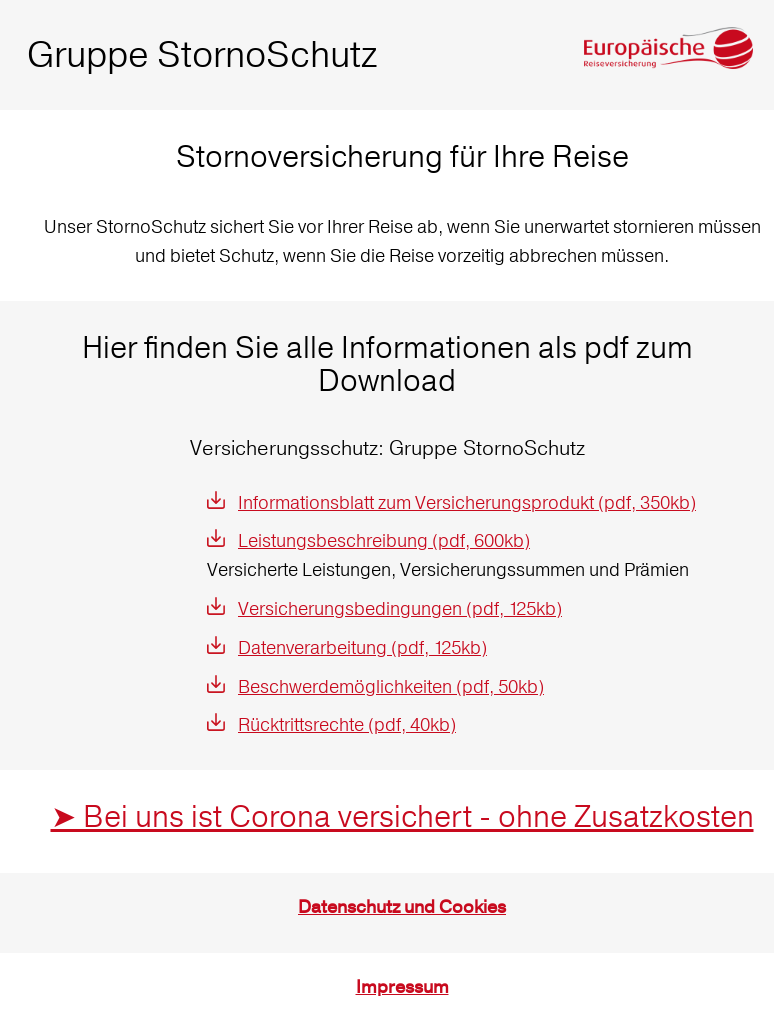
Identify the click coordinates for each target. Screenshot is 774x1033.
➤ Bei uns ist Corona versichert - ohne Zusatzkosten (402, 816)
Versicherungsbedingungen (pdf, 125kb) (400, 608)
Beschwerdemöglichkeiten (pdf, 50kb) (391, 686)
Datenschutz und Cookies (402, 907)
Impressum (402, 987)
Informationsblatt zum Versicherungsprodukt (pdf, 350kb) (467, 502)
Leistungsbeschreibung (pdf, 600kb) (384, 540)
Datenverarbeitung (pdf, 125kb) (362, 647)
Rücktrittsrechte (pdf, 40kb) (347, 724)
